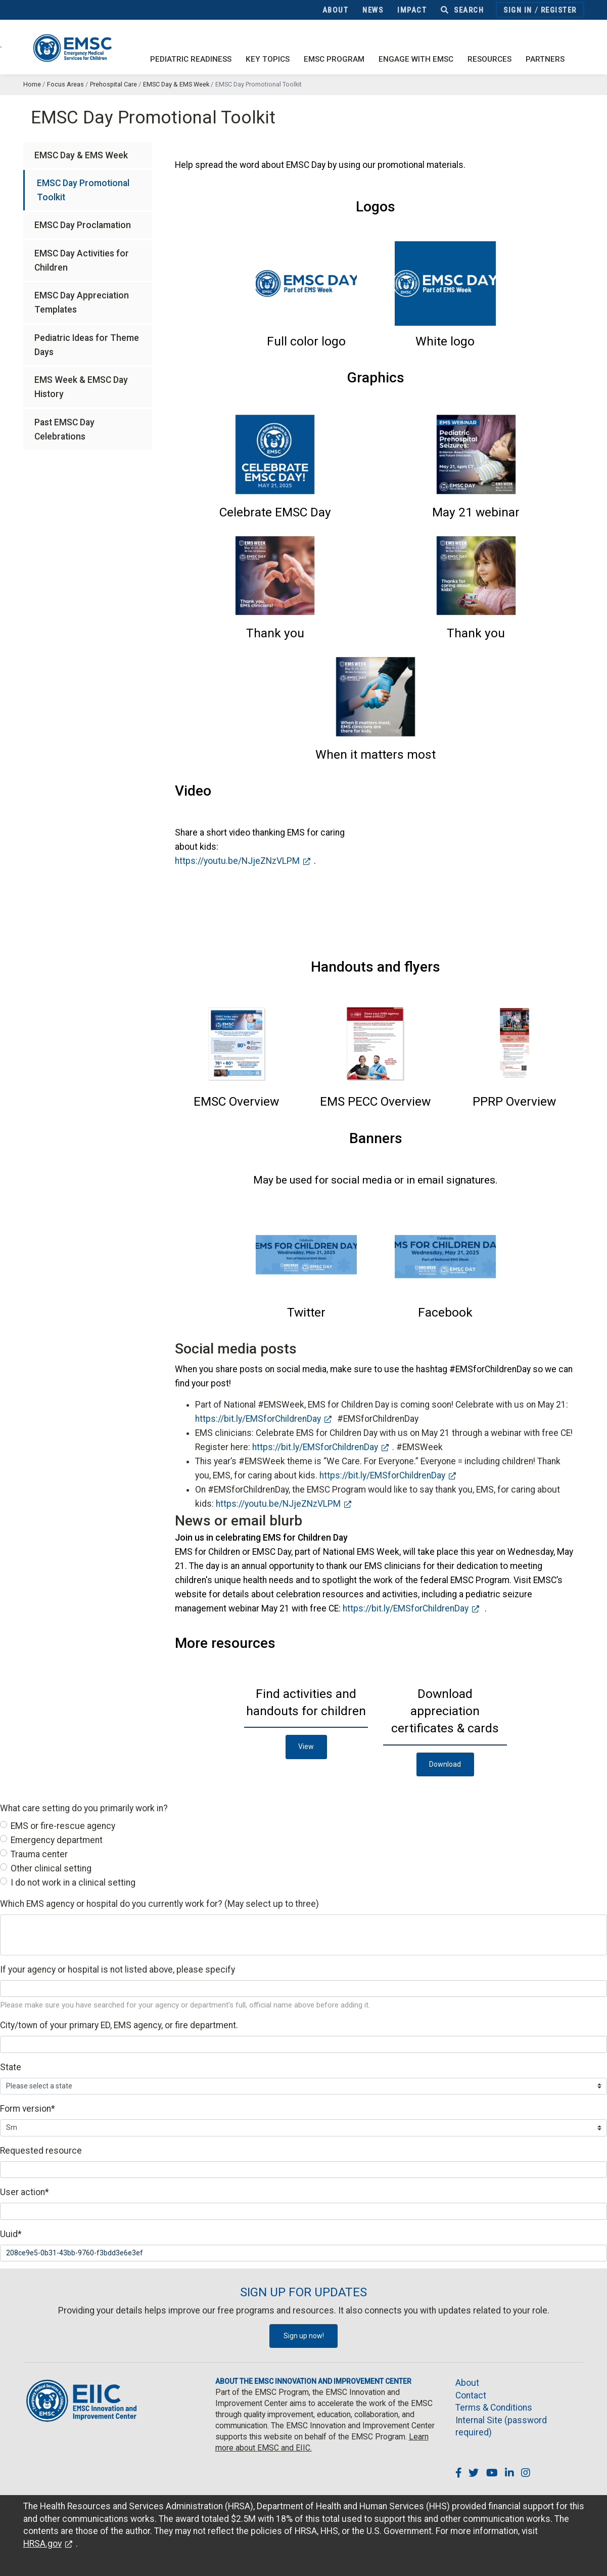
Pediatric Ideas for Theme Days (86, 345)
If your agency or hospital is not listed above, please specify (117, 1969)
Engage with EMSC (416, 59)
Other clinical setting (51, 1868)
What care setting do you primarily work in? (84, 1808)
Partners (545, 59)
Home (32, 84)
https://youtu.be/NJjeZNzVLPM (237, 861)
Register (559, 10)
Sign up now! (304, 2336)
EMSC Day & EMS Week (176, 84)
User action (24, 2192)
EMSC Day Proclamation (82, 225)
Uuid (11, 2234)
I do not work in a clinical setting (73, 1883)
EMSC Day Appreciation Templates (81, 302)
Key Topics (268, 59)
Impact (412, 10)
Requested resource (41, 2151)
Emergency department (57, 1840)
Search (462, 10)
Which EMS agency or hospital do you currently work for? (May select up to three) (159, 1904)
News (372, 10)
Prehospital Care (113, 84)
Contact (470, 2395)
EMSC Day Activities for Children (81, 260)
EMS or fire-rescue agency (63, 1826)
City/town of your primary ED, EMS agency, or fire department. (119, 2025)
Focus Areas (65, 84)
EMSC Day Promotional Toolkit (83, 190)
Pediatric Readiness (190, 59)
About (335, 10)
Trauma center (39, 1854)
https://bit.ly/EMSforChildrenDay (258, 1419)
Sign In (517, 10)
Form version (27, 2109)
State (10, 2067)
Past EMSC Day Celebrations (64, 429)
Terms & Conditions (493, 2408)
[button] (306, 341)
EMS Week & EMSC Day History (81, 387)
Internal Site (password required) (501, 2426)
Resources (489, 59)
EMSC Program (334, 59)
